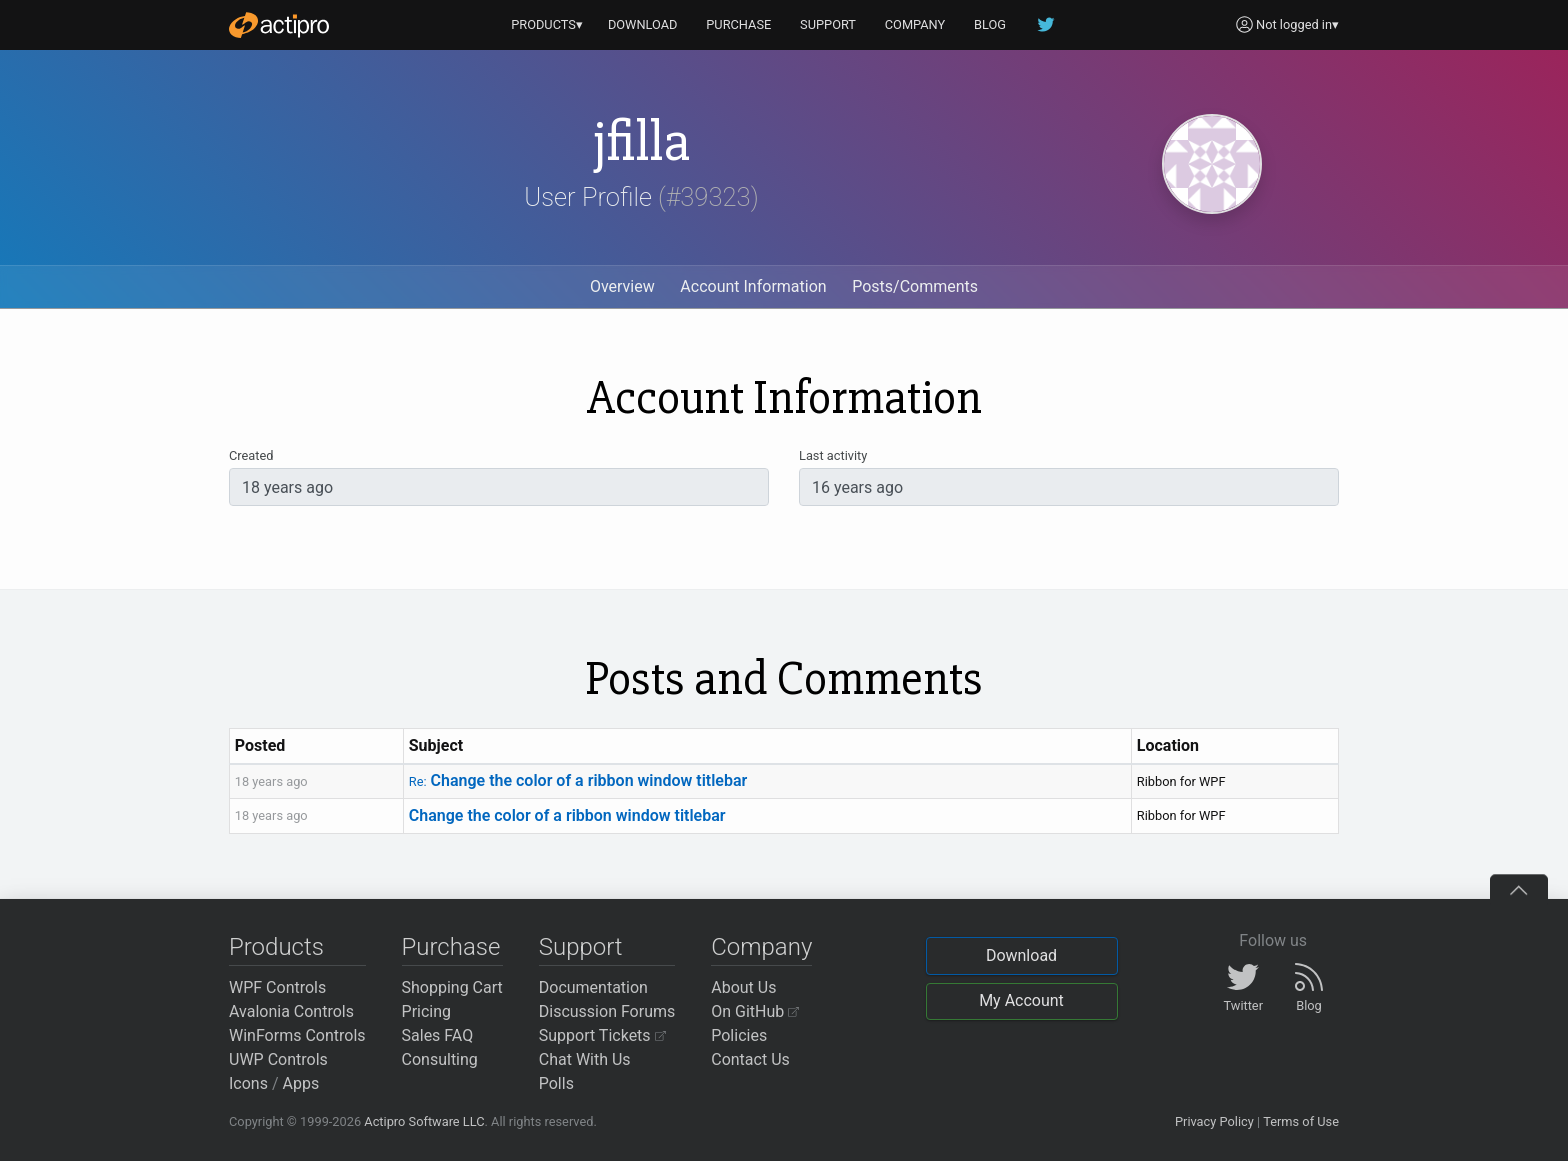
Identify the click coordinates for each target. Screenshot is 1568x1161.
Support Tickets (602, 1035)
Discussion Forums (607, 1011)
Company (761, 947)
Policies (739, 1035)
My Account (1021, 1000)
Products (276, 947)
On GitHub (755, 1011)
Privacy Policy (1214, 1121)
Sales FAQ (438, 1035)
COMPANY (915, 24)
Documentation (593, 987)
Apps (301, 1083)
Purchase (451, 947)
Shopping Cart (452, 987)
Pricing (427, 1011)
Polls (556, 1083)
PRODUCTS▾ (547, 24)
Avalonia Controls (291, 1011)
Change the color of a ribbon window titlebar (578, 780)
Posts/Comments (915, 286)
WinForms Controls (297, 1035)
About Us (743, 987)
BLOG (990, 24)
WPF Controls (277, 987)
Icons (248, 1083)
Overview (622, 286)
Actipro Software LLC (424, 1121)
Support (581, 947)
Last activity (833, 455)
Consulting (440, 1059)
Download (1021, 955)
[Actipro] (279, 25)
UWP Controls (278, 1059)
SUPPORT (828, 24)
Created (251, 455)
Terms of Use (1301, 1121)
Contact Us (750, 1059)
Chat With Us (585, 1059)
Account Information (753, 286)
